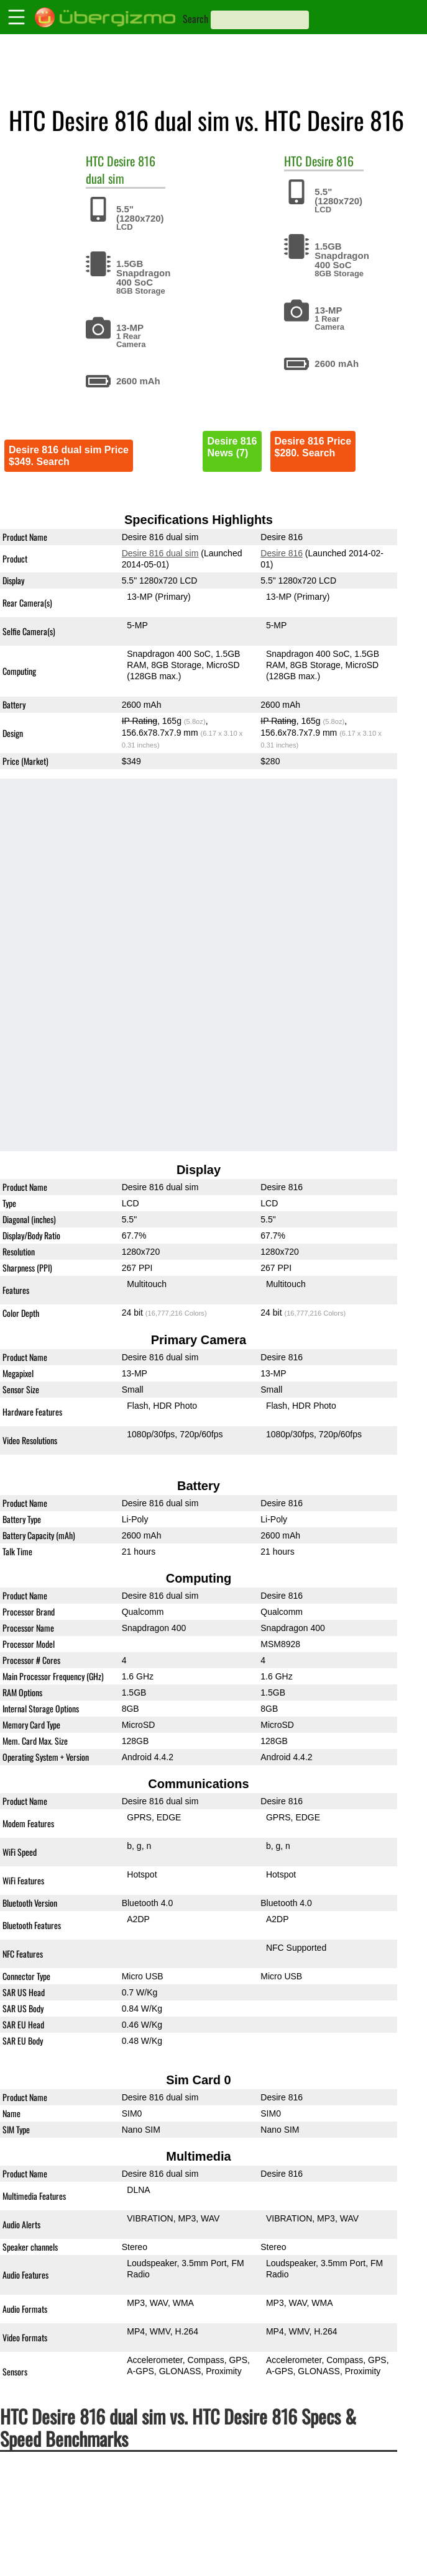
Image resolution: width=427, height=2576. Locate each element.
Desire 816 (329, 160)
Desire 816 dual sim (120, 169)
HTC (95, 160)
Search (195, 18)
